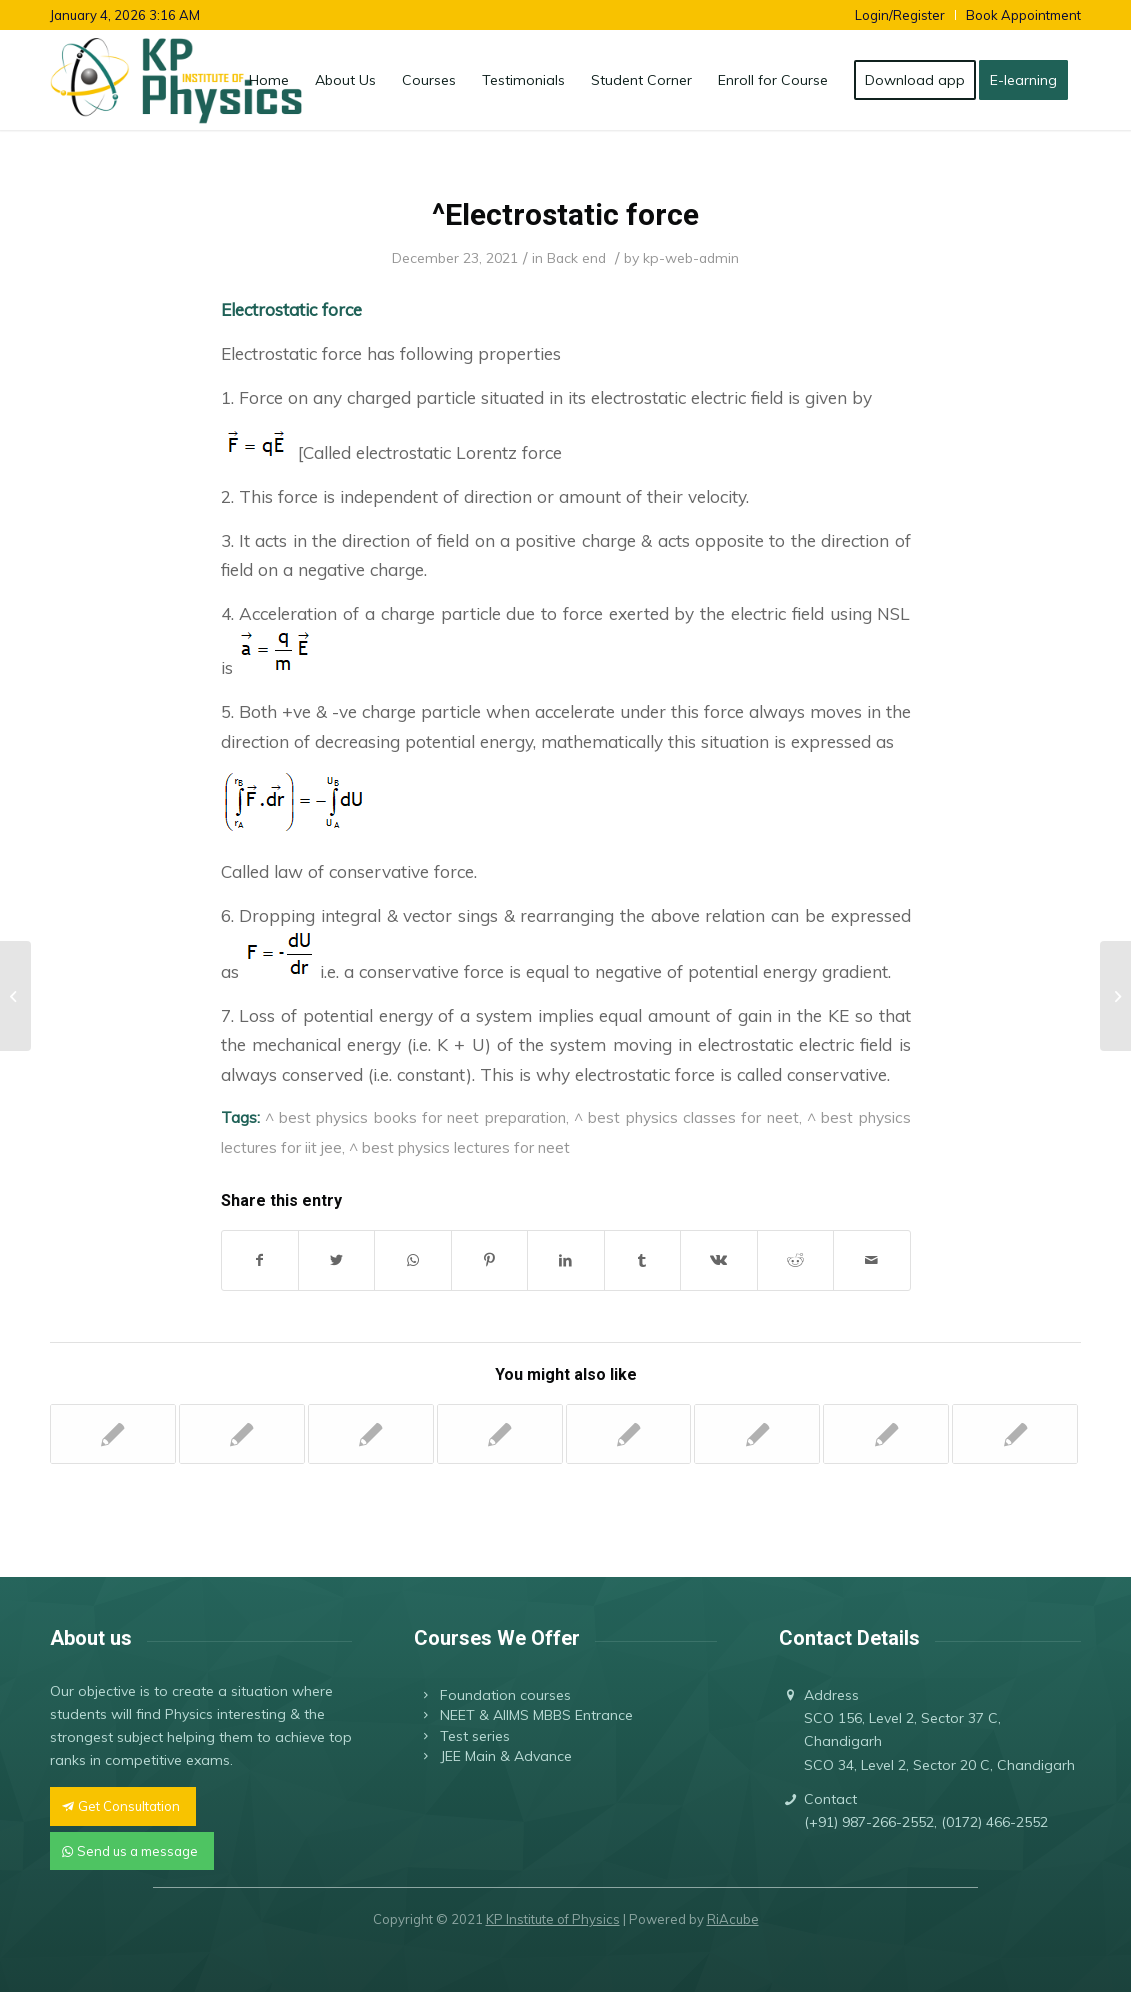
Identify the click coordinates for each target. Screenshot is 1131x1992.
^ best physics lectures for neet (459, 1147)
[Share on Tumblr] (642, 1260)
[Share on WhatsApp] (412, 1260)
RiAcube (733, 1919)
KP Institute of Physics (553, 1919)
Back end (576, 257)
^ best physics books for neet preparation (415, 1117)
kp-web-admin (691, 257)
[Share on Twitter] (336, 1260)
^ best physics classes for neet (686, 1117)
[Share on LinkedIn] (565, 1260)
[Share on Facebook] (260, 1260)
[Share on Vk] (718, 1260)
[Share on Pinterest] (489, 1260)
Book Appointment (1023, 15)
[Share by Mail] (872, 1260)
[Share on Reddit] (795, 1260)
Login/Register (900, 15)
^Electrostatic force (565, 214)
